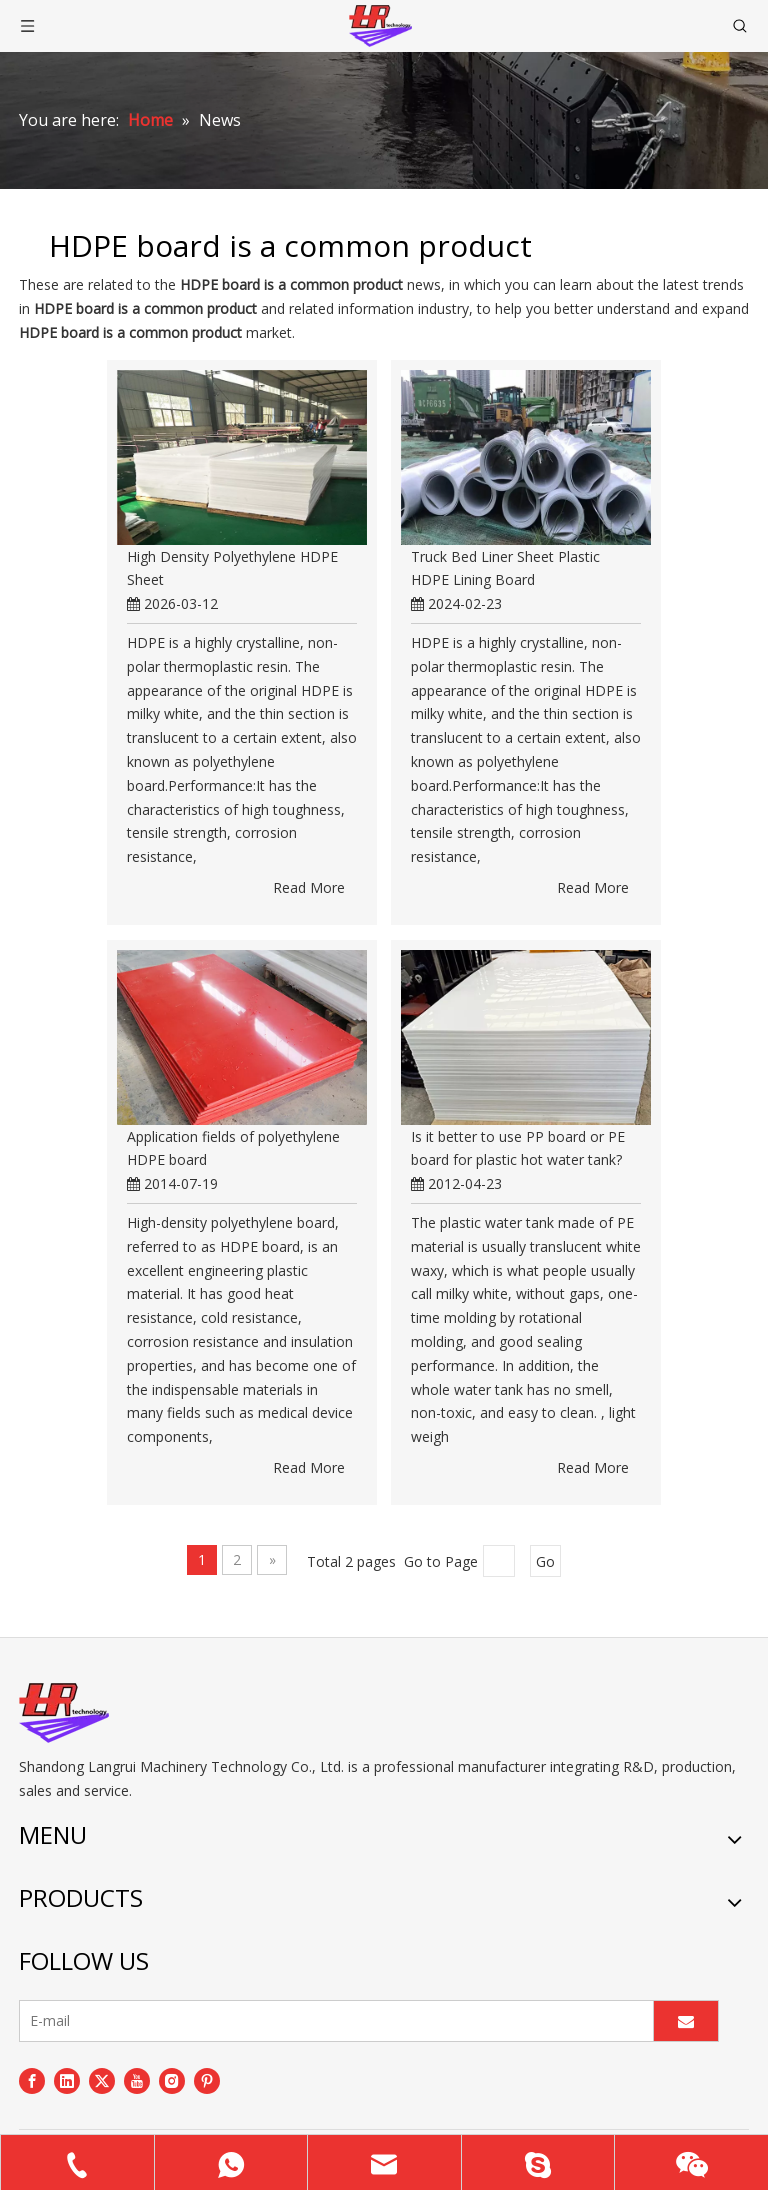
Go (545, 1561)
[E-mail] (332, 2021)
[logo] (64, 1713)
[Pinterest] (207, 2081)
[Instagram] (172, 2081)
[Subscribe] (686, 2021)
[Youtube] (137, 2081)
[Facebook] (32, 2081)
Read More (309, 887)
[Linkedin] (67, 2081)
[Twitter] (102, 2081)
